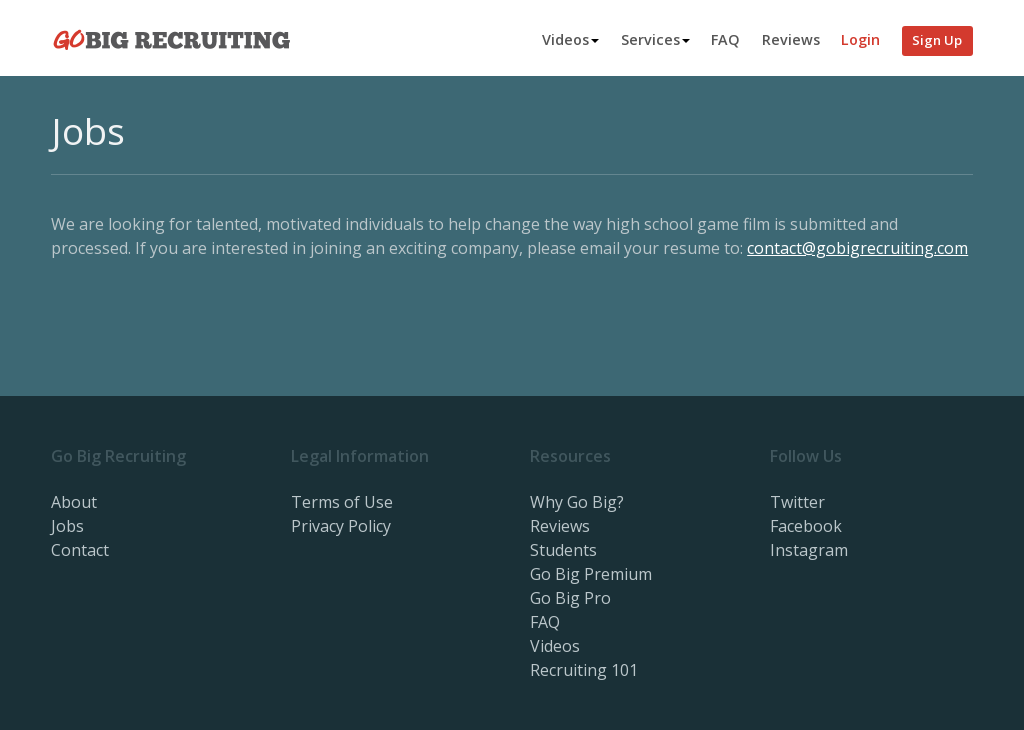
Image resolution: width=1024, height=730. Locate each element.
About (74, 502)
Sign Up (937, 40)
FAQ (725, 39)
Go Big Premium (591, 574)
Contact (80, 550)
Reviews (791, 39)
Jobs (67, 526)
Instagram (809, 550)
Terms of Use (342, 502)
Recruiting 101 (584, 670)
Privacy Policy (341, 526)
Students (563, 550)
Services (655, 39)
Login (860, 39)
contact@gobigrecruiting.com (857, 248)
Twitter (797, 502)
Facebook (806, 526)
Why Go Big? (577, 502)
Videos (570, 39)
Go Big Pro (570, 598)
